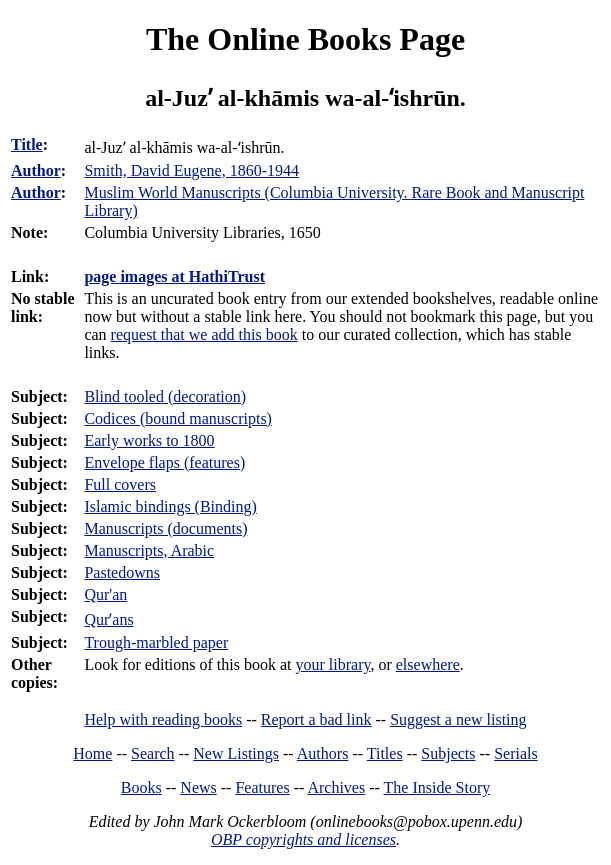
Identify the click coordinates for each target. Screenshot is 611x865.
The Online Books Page (305, 39)
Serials (516, 753)
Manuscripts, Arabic (149, 550)
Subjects (448, 753)
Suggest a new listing (458, 719)
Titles (385, 753)
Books (141, 787)
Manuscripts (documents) (165, 528)
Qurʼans (108, 619)
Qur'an (105, 594)
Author (36, 170)
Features (262, 787)
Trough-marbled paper (156, 642)
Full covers (120, 484)
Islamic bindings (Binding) (170, 506)
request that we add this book (204, 334)
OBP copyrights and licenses (303, 839)
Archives (336, 787)
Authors (323, 753)
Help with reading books (163, 719)
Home (92, 753)
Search (153, 753)
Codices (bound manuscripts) (178, 418)
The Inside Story (437, 787)
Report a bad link (316, 719)
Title (27, 144)
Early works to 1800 (149, 440)
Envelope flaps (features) (164, 462)
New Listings (236, 753)
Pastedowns (122, 572)
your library (333, 664)
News (198, 787)
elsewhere (428, 664)
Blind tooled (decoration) (165, 396)
